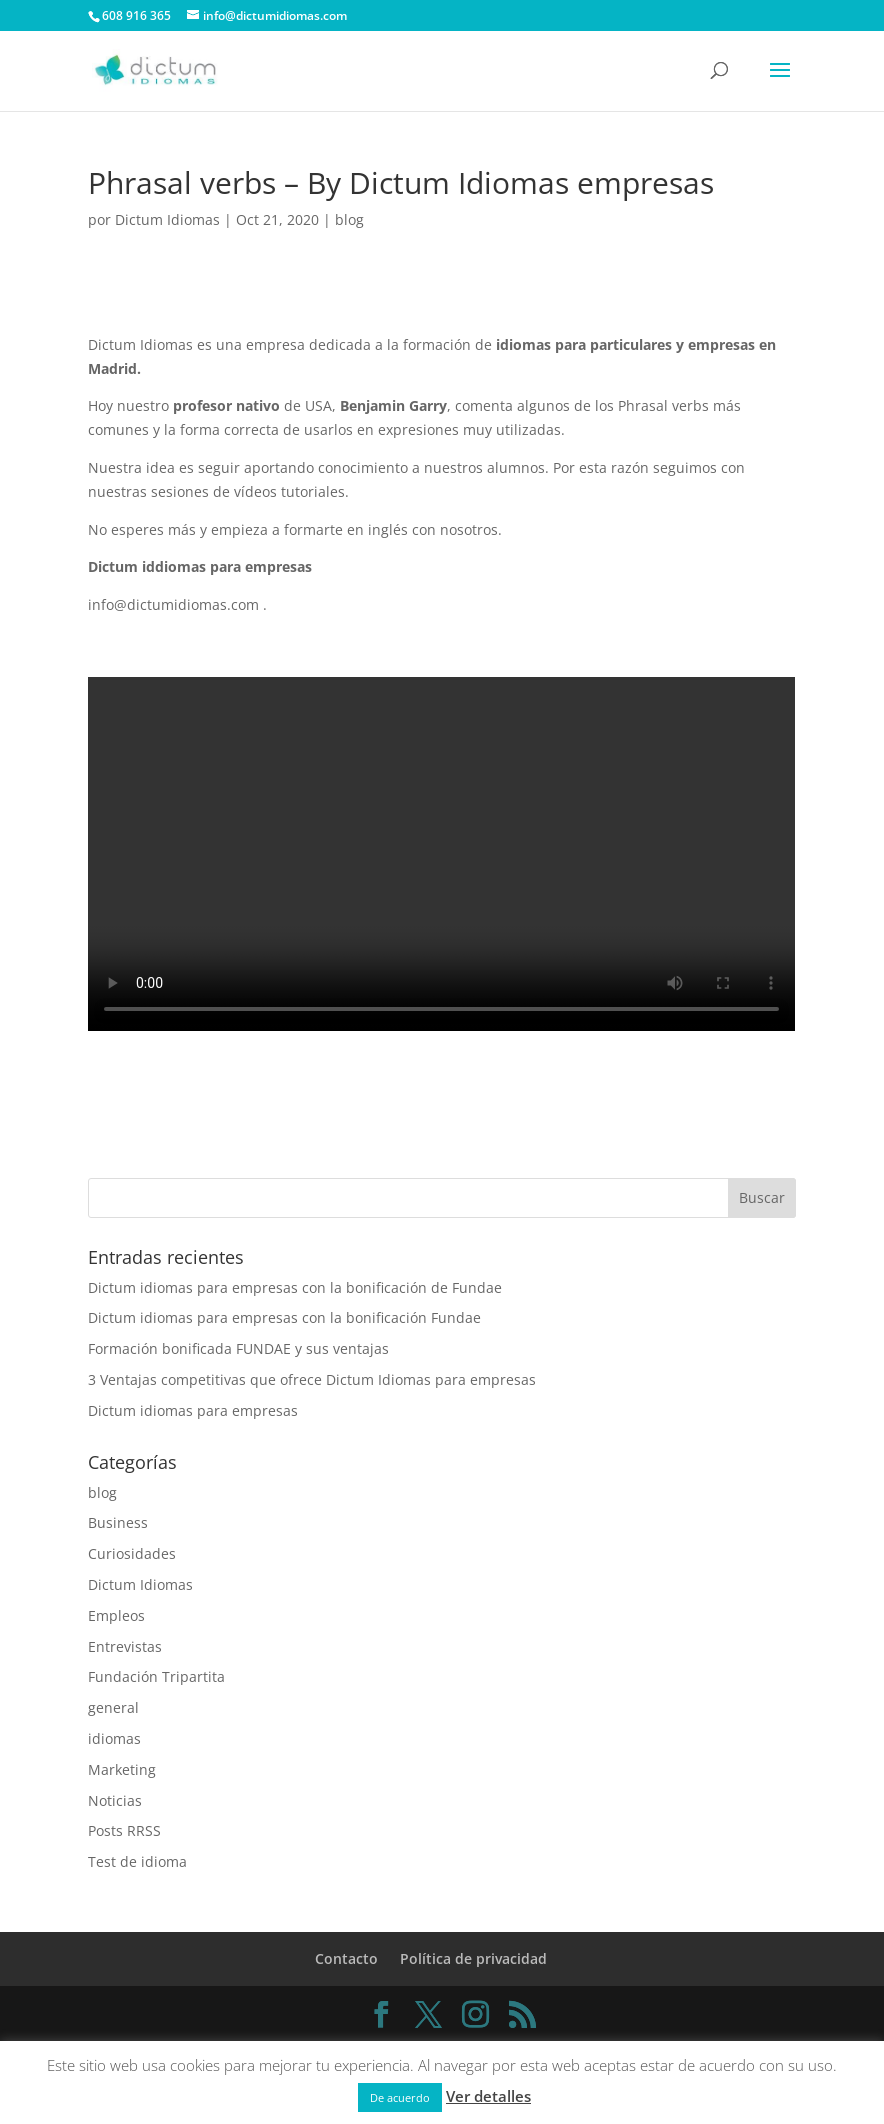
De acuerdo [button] (400, 2097)
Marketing (122, 1769)
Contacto (346, 1958)
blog (349, 219)
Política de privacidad (473, 1958)
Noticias (115, 1800)
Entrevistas (125, 1646)
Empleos (116, 1615)
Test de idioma (137, 1861)
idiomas (114, 1738)
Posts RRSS (124, 1830)
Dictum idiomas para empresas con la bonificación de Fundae (295, 1287)
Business (118, 1522)
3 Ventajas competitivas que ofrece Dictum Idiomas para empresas (312, 1379)
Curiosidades (132, 1553)
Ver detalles (488, 2096)
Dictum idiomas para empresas (193, 1410)
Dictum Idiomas (167, 219)
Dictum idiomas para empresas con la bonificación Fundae (284, 1317)
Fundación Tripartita (156, 1676)
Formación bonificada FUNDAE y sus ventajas (238, 1348)
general (113, 1707)
